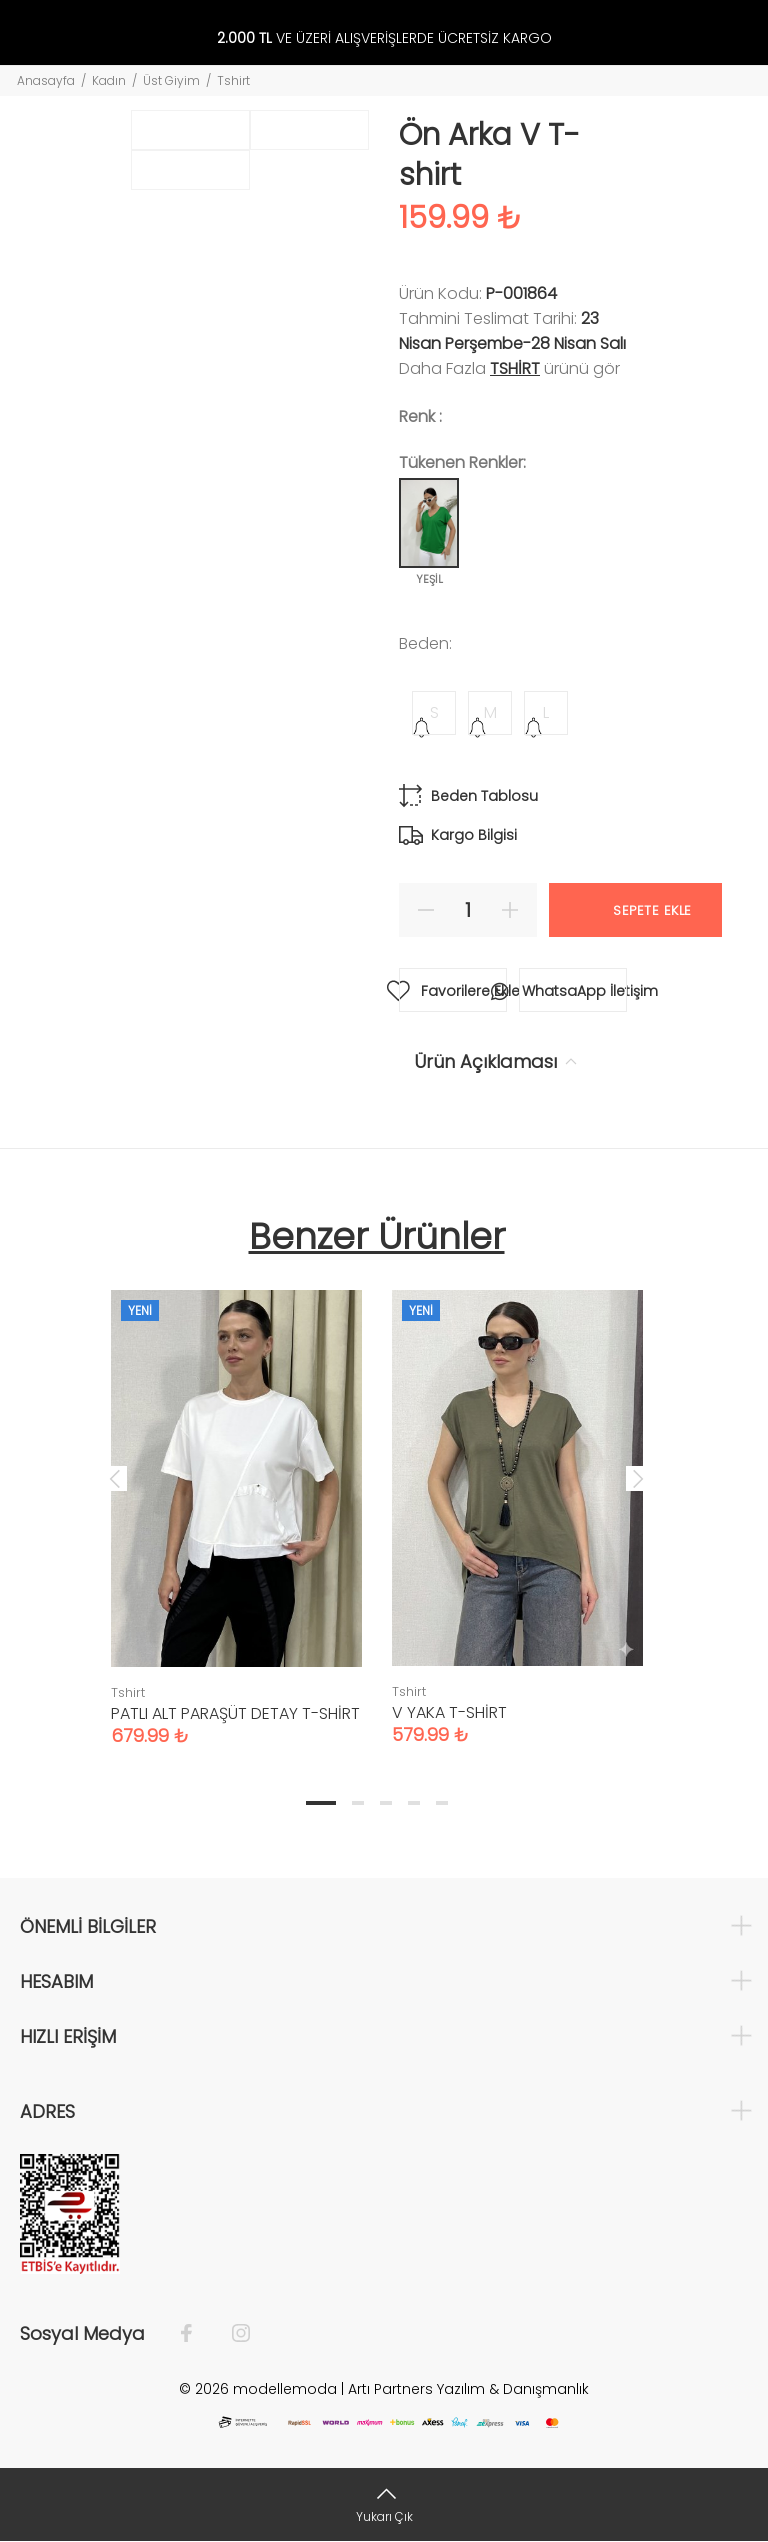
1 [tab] (321, 1803)
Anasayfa (46, 80)
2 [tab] (358, 1803)
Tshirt (233, 80)
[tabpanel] (236, 1498)
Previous (115, 1478)
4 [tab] (414, 1803)
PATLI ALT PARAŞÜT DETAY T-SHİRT (235, 1713)
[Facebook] (196, 2334)
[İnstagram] (231, 2334)
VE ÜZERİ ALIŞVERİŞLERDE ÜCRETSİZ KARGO (384, 38)
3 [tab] (386, 1803)
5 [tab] (442, 1803)
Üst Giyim (171, 80)
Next (638, 1478)
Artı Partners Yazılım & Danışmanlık (468, 2389)
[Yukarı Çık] (384, 2504)
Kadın (109, 80)
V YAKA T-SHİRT (449, 1712)
